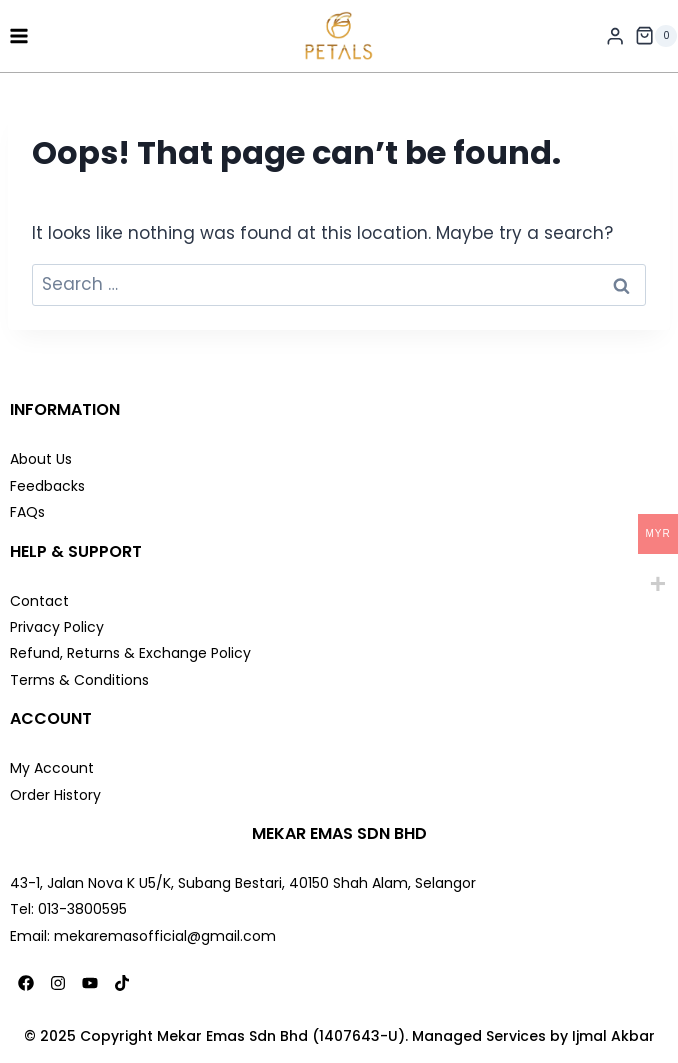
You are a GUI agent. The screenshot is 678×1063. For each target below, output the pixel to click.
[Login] (615, 36)
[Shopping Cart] (656, 36)
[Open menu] (19, 35)
